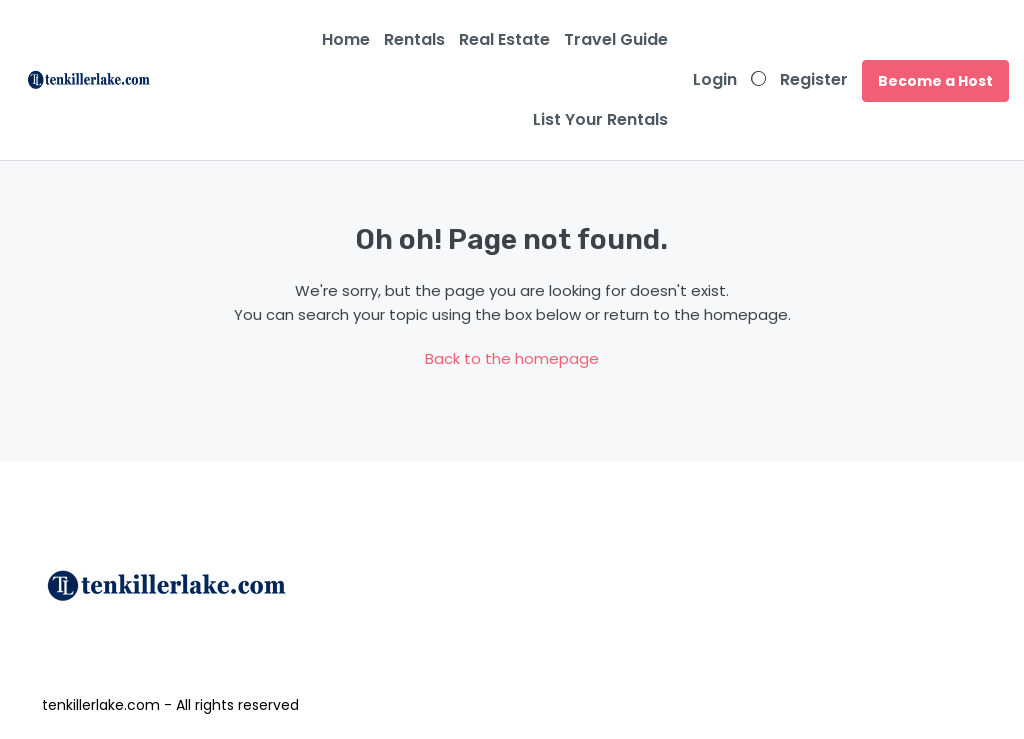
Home (346, 39)
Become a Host (935, 81)
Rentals (414, 39)
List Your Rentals (600, 119)
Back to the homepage (512, 358)
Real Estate (504, 39)
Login (715, 79)
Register (814, 79)
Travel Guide (616, 39)
